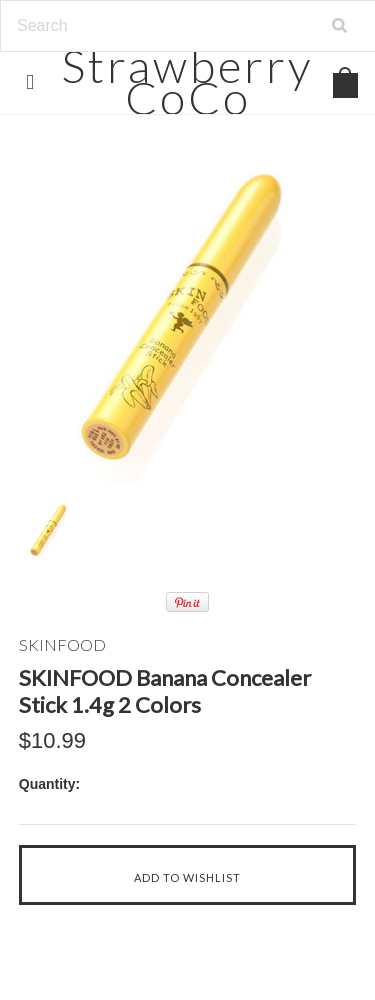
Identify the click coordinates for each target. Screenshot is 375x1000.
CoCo (187, 81)
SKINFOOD (62, 644)
